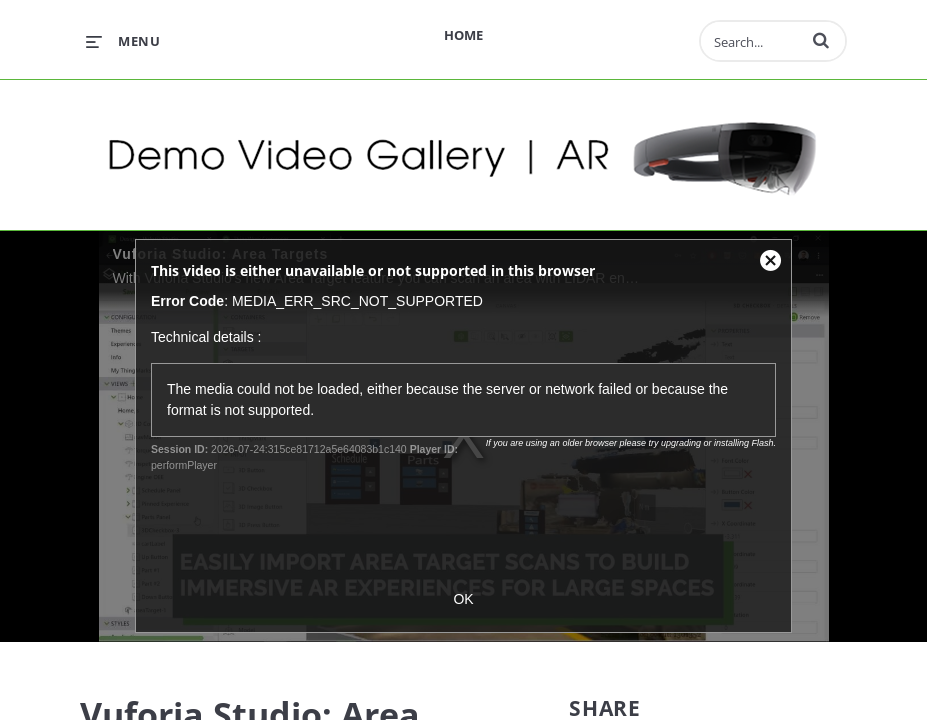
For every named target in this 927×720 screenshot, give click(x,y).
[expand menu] (123, 41)
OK (463, 599)
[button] (821, 40)
